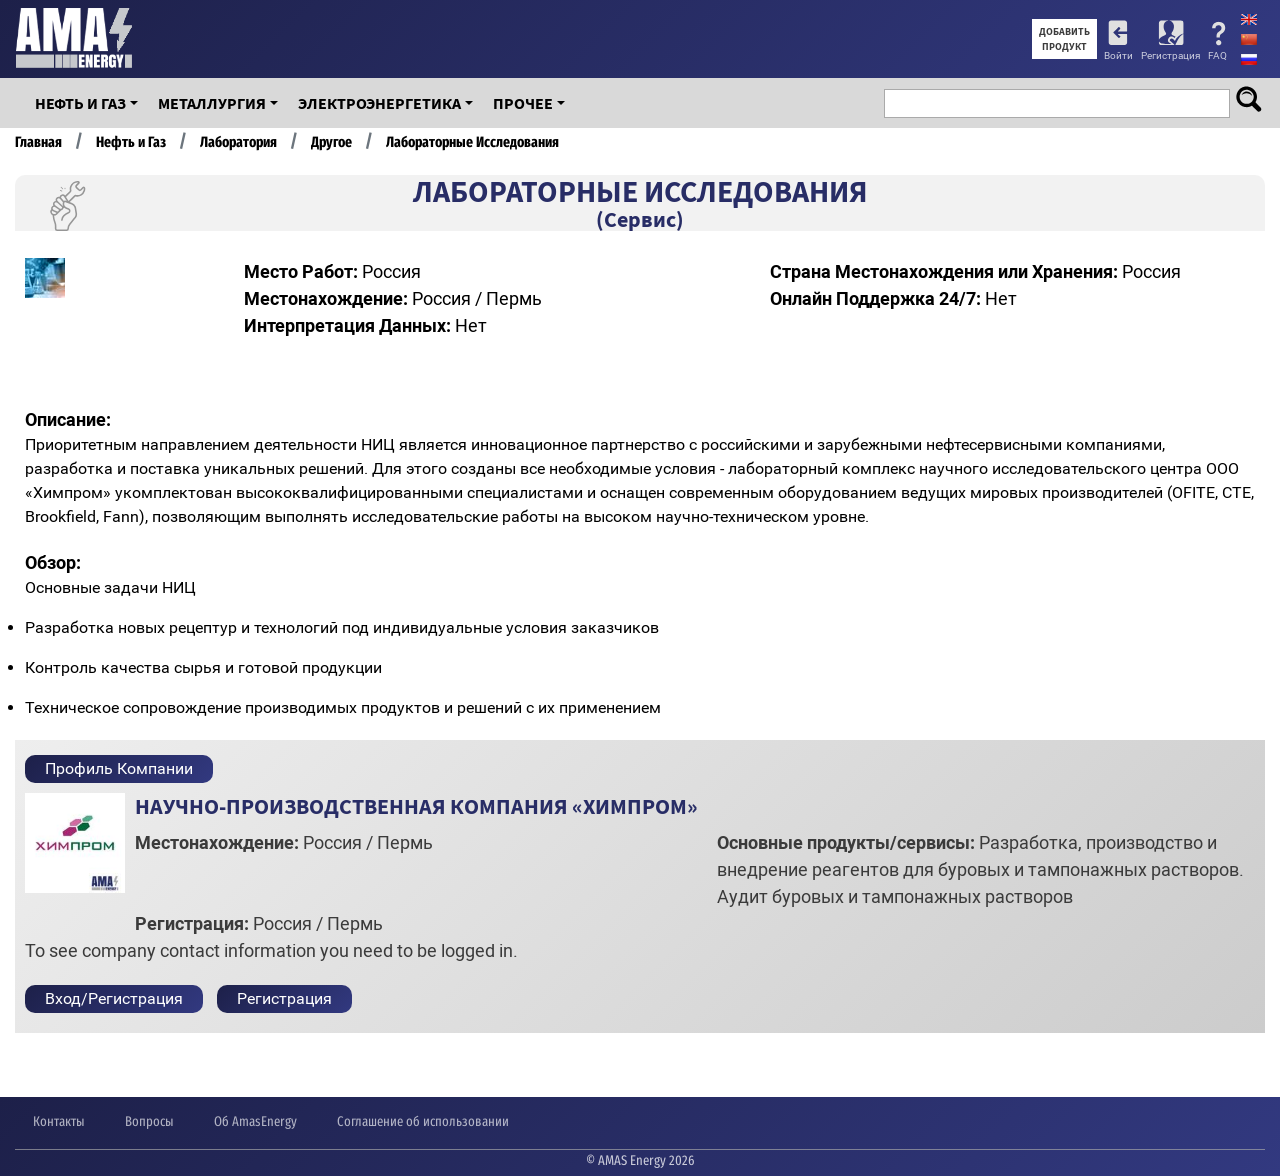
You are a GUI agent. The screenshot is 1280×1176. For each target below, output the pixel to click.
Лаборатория (238, 142)
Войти (1118, 55)
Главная (38, 142)
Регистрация (1170, 55)
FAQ (1217, 55)
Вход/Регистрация (114, 998)
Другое (331, 142)
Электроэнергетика (379, 103)
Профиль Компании (119, 768)
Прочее (523, 103)
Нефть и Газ (80, 103)
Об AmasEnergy (255, 1121)
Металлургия (212, 103)
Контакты (59, 1121)
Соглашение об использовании (423, 1121)
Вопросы (149, 1121)
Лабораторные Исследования (472, 142)
